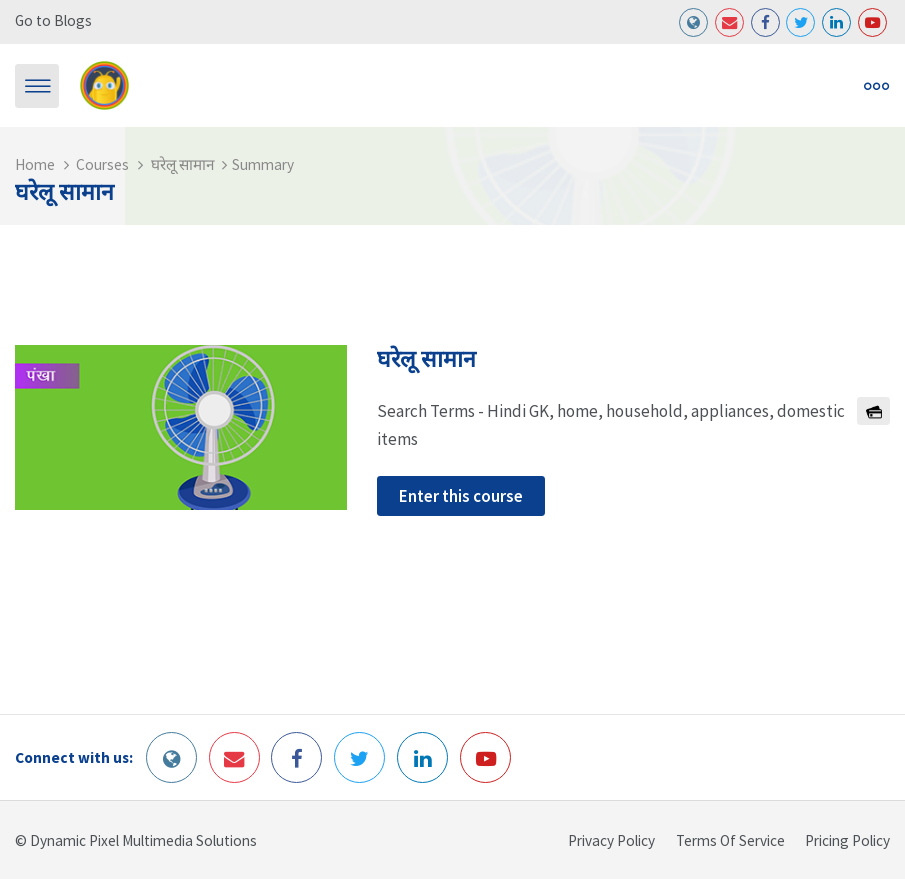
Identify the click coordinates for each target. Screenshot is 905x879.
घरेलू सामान (182, 164)
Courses (102, 164)
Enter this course (461, 496)
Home (35, 164)
